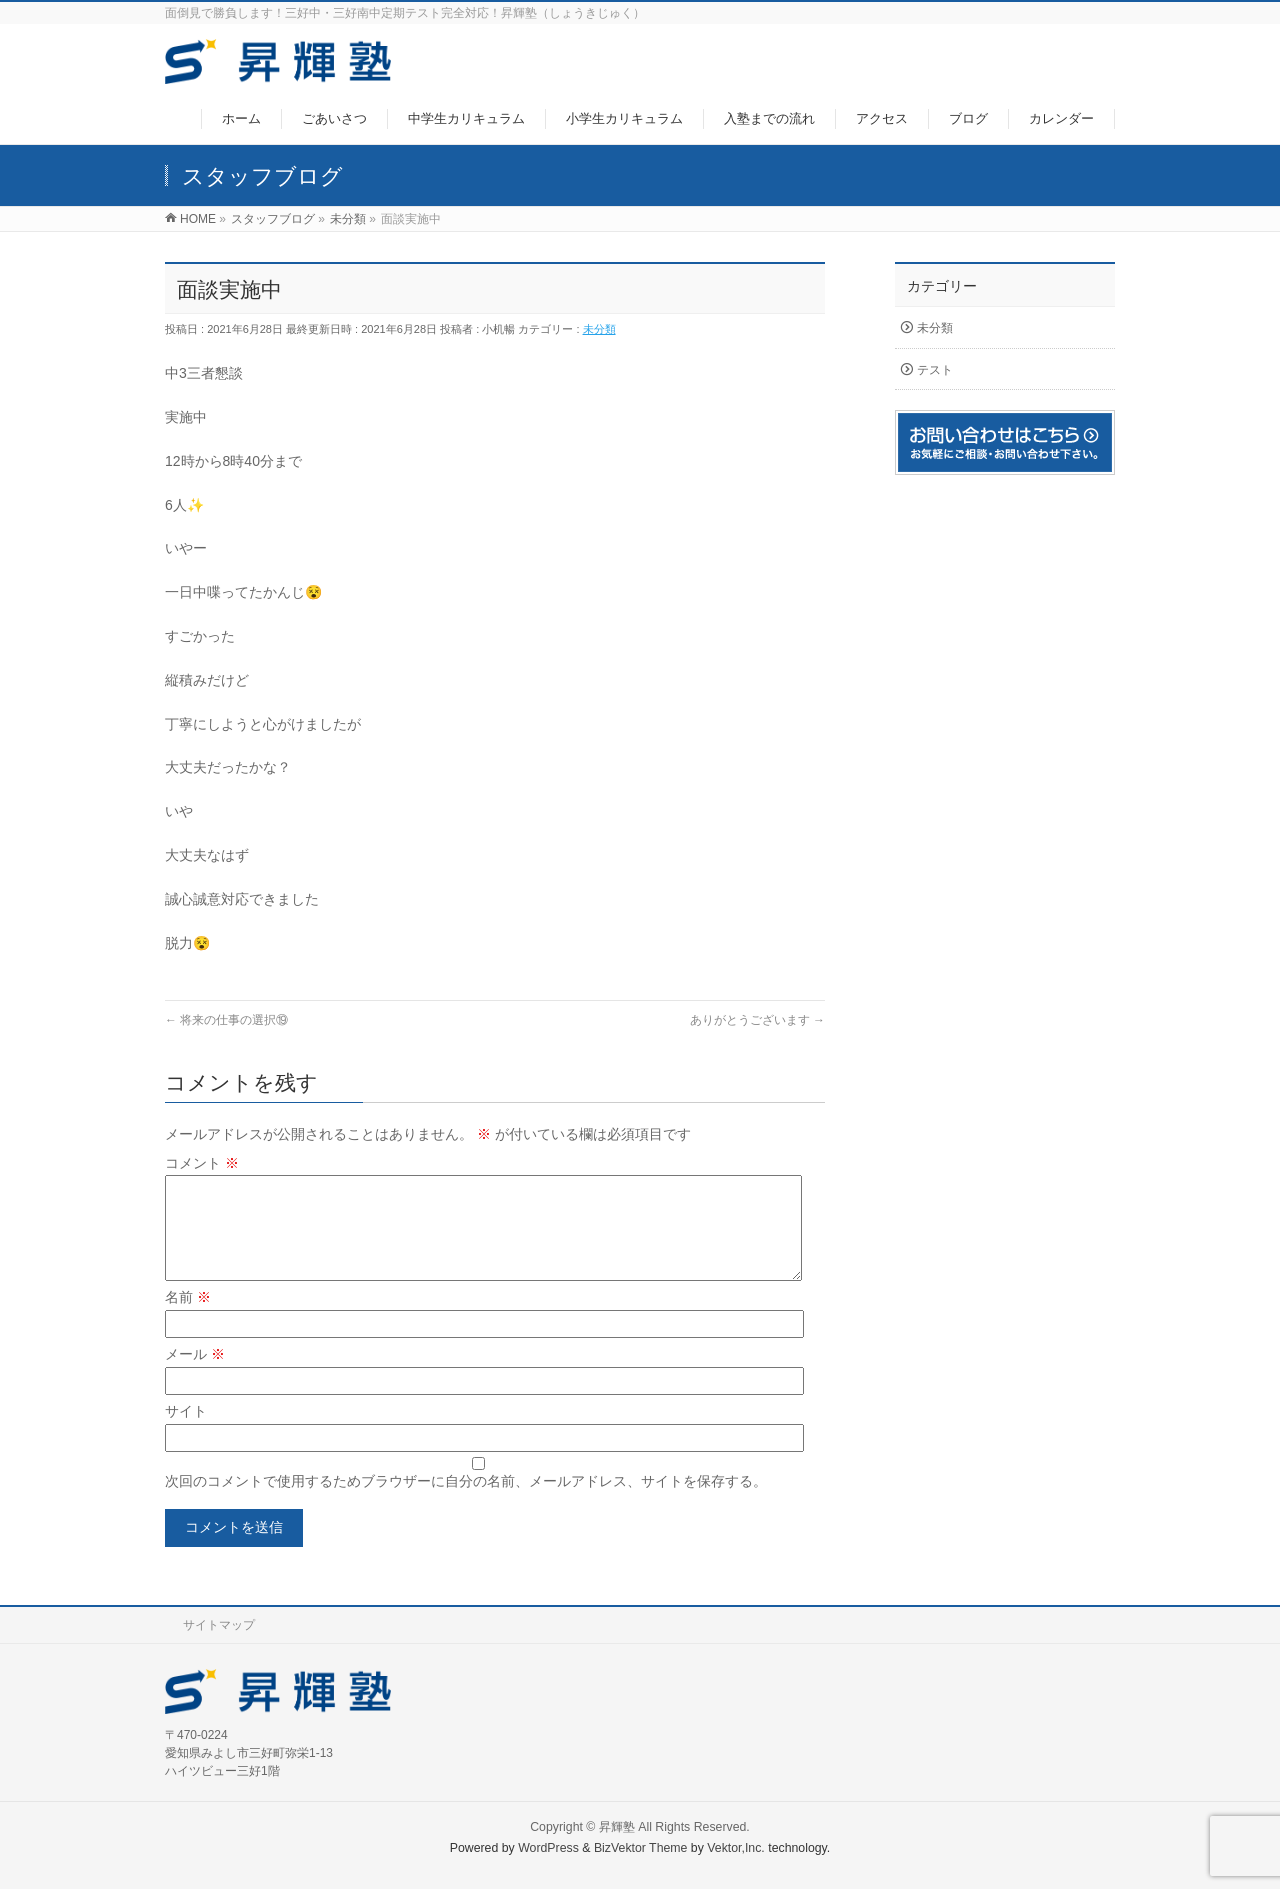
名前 (188, 1321)
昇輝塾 (617, 1828)
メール (195, 1378)
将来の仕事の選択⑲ (226, 1020)
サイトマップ (219, 1626)
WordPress (548, 1849)
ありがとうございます (757, 1020)
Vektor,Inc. (736, 1849)
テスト (935, 370)
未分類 (599, 329)
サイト (186, 1435)
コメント (202, 1163)
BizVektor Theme (641, 1849)
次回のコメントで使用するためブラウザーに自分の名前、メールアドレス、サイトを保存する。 (466, 1505)
